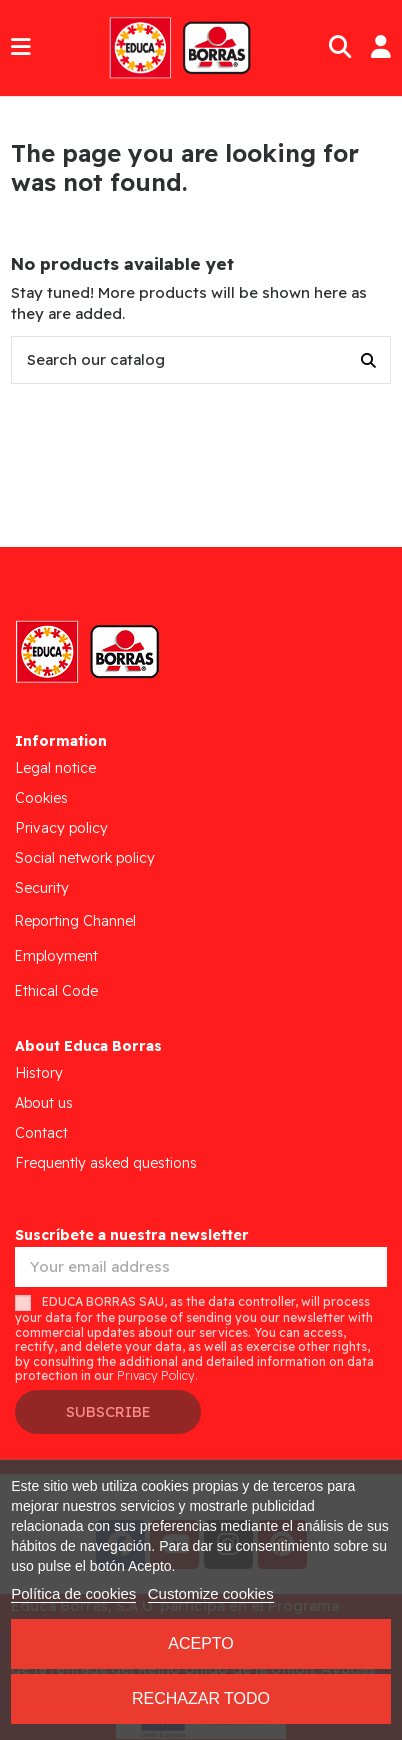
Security (42, 888)
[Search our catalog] (368, 360)
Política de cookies (73, 1593)
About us (44, 1103)
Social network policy (85, 858)
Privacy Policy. (157, 1375)
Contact (41, 1133)
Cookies (41, 798)
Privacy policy (61, 828)
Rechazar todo (201, 1698)
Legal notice (55, 768)
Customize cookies (211, 1593)
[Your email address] (201, 1267)
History (39, 1073)
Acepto (201, 1643)
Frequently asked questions (106, 1163)
